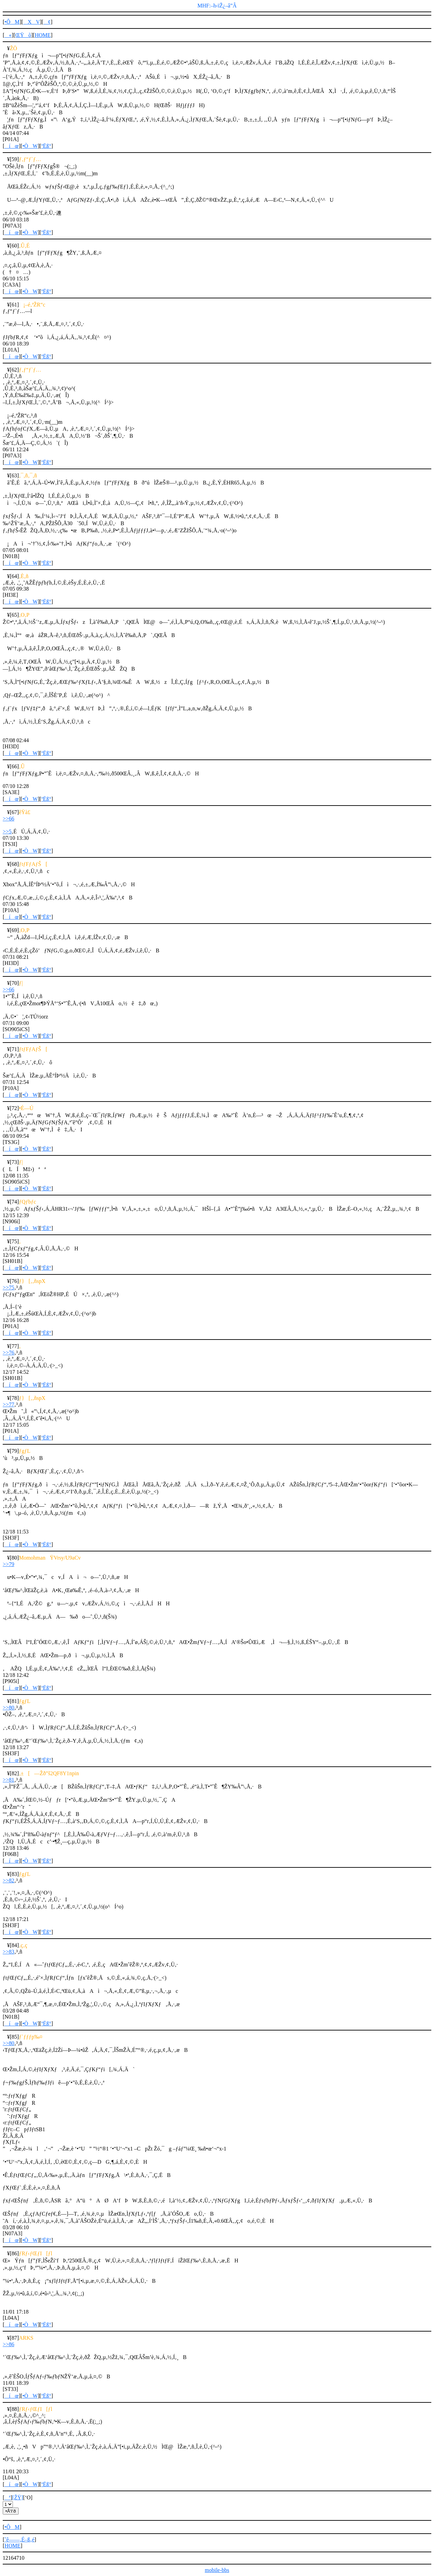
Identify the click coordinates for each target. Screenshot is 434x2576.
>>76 (8, 1352)
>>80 (8, 1707)
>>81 (8, 1780)
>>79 (8, 1564)
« (8, 35)
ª (7, 2497)
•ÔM (11, 22)
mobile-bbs (217, 2570)
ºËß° (46, 146)
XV (31, 22)
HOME (43, 35)
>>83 (8, 1952)
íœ (11, 146)
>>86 (8, 2344)
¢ (47, 22)
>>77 (8, 1404)
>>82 (8, 1880)
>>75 (8, 1287)
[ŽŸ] (17, 2497)
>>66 (8, 818)
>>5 (7, 831)
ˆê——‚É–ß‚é (19, 2539)
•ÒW (30, 146)
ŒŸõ (23, 35)
